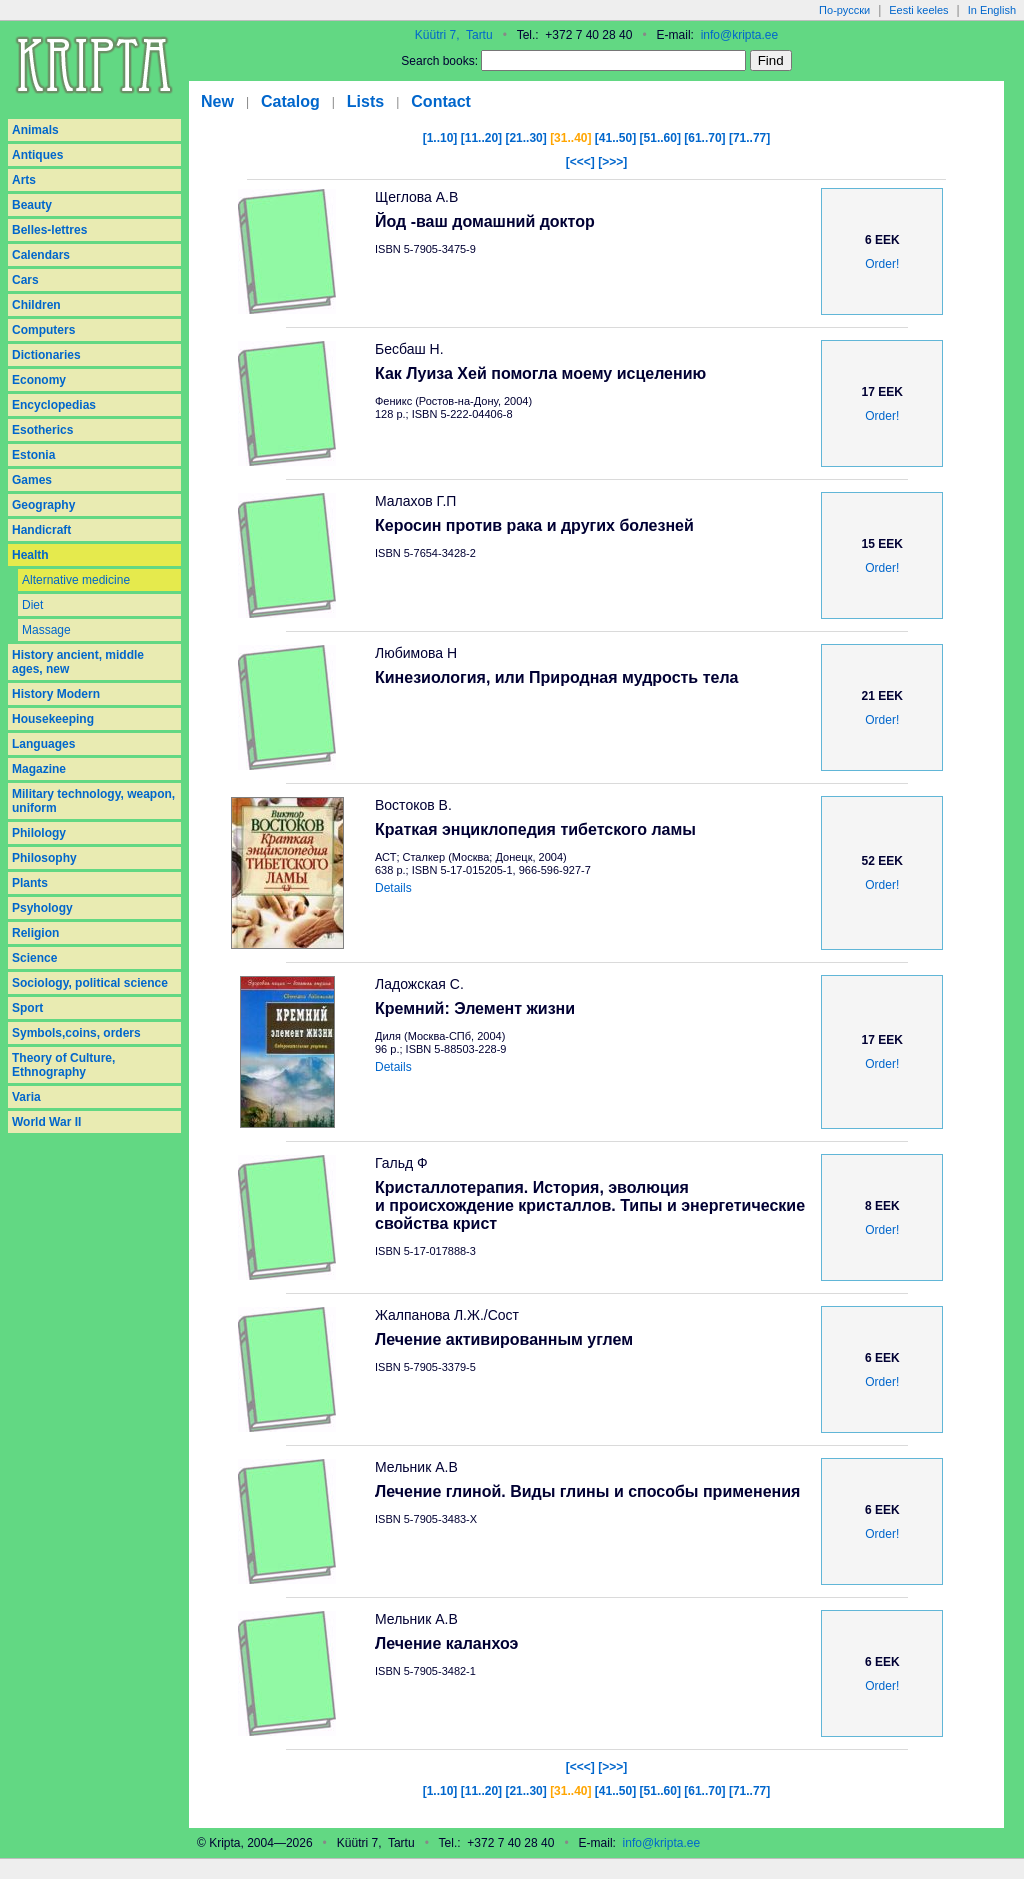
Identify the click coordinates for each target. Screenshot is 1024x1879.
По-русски (844, 10)
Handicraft (41, 530)
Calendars (41, 255)
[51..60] (660, 138)
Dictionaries (46, 355)
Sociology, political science (90, 983)
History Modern (56, 694)
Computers (43, 330)
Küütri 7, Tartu (454, 35)
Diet (32, 605)
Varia (26, 1097)
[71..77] (749, 138)
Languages (43, 744)
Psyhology (42, 908)
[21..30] (525, 138)
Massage (46, 630)
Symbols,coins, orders (76, 1033)
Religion (35, 933)
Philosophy (44, 858)
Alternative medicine (76, 580)
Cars (25, 280)
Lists (365, 101)
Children (36, 305)
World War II (46, 1122)
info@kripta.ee (740, 35)
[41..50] (615, 138)
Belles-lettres (49, 230)
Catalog (290, 101)
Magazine (39, 769)
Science (34, 958)
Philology (39, 833)
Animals (35, 130)
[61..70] (704, 138)
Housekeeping (53, 719)
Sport (27, 1008)
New (217, 101)
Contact (441, 101)
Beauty (32, 205)
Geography (43, 505)
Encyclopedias (54, 405)
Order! (882, 264)
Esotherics (42, 430)
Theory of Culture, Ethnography (63, 1065)
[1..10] (440, 138)
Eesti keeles (918, 10)
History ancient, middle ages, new (78, 662)
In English (992, 10)
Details (393, 888)
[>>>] (612, 162)
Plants (30, 883)
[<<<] (580, 162)
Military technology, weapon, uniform (93, 801)
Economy (39, 380)
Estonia (33, 455)
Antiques (37, 155)
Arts (24, 180)
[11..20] (481, 138)
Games (32, 480)
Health (30, 555)
